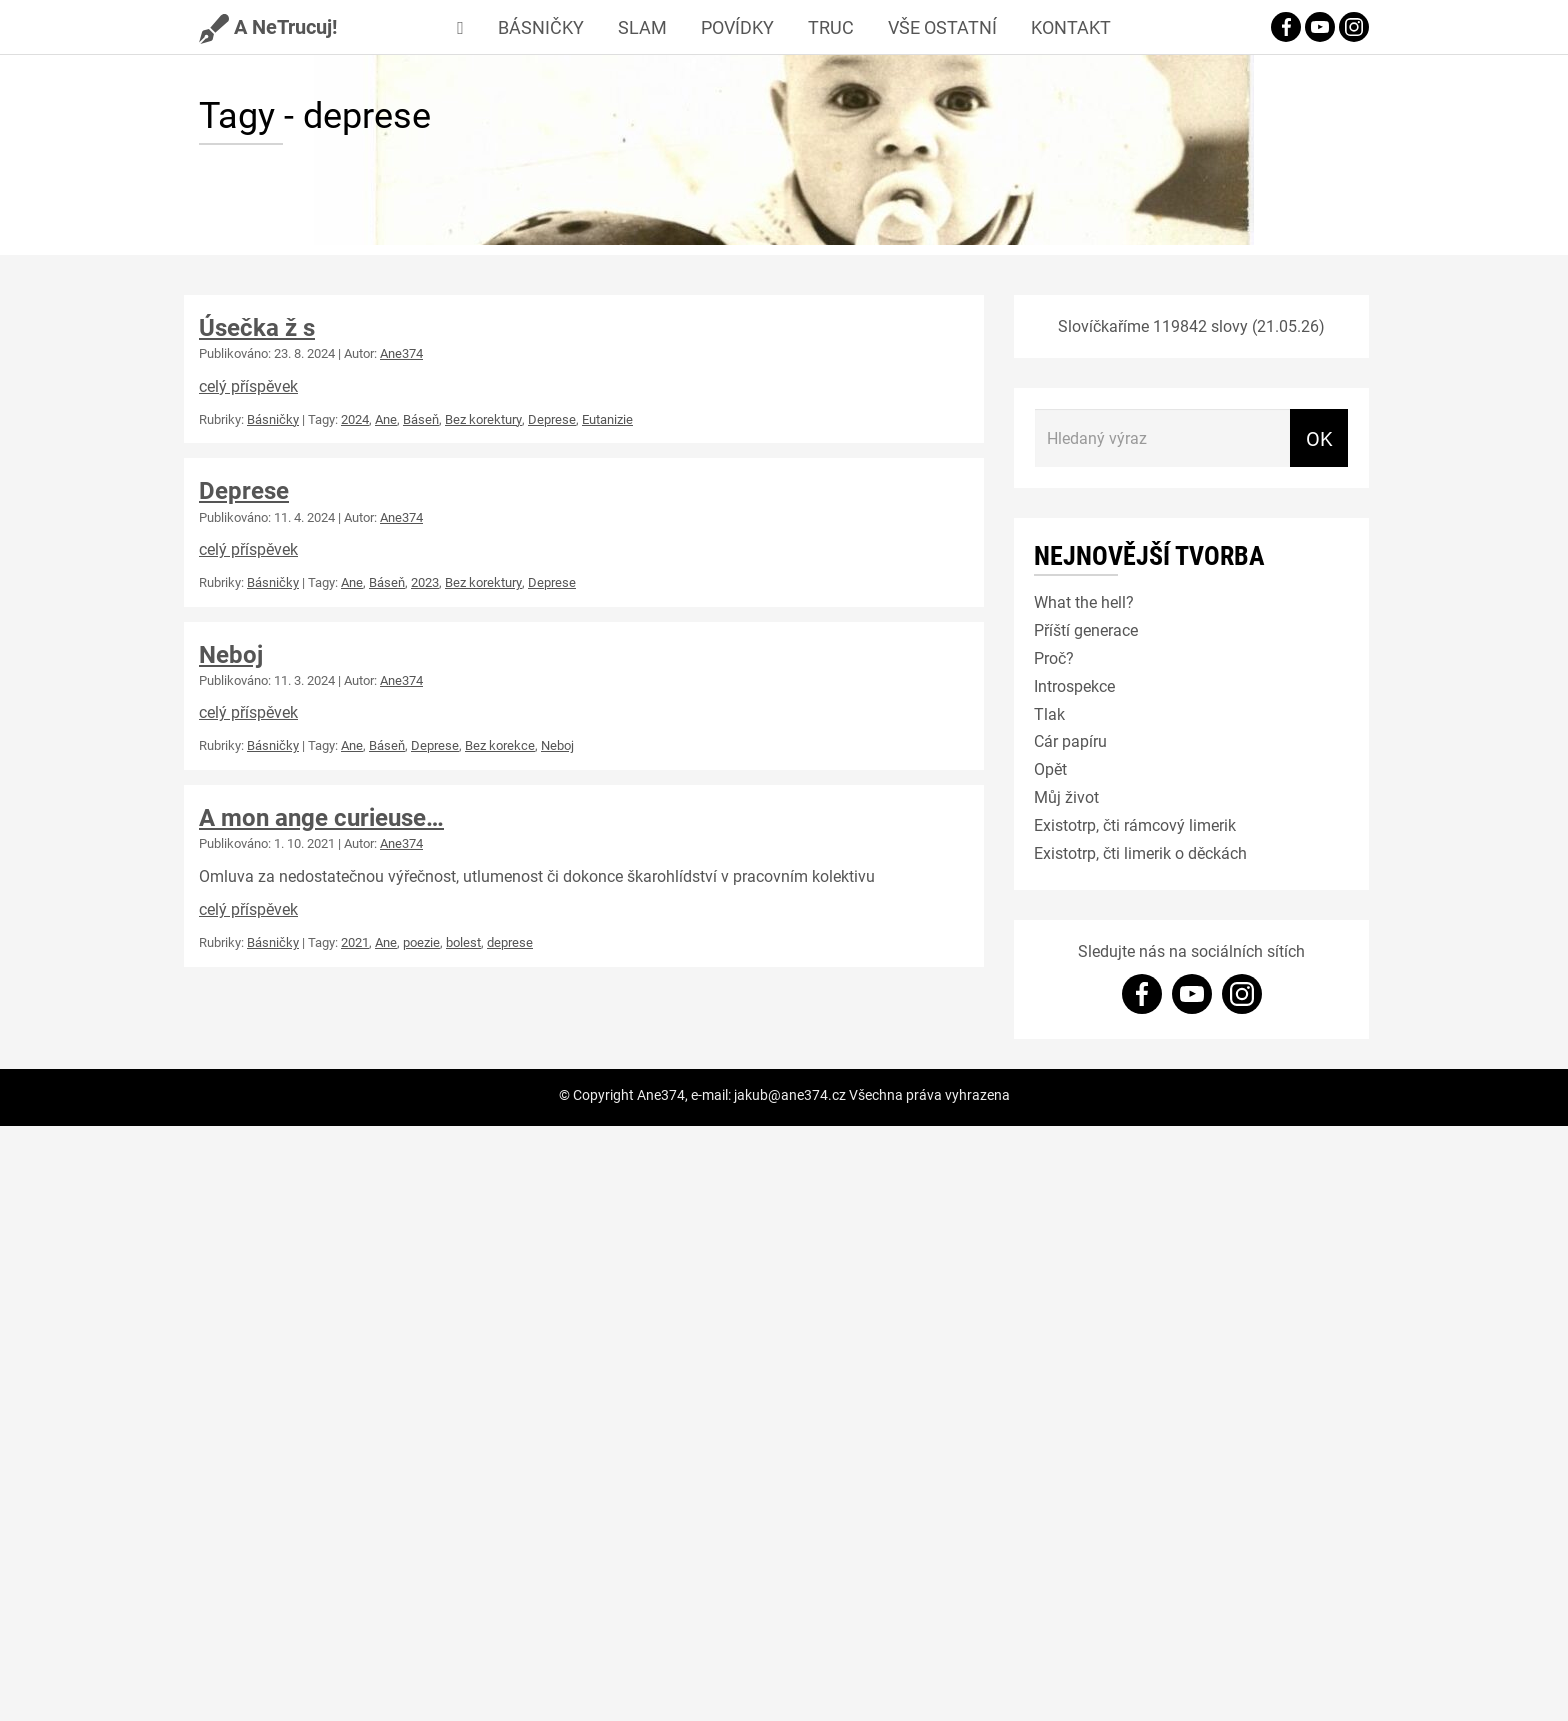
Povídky (737, 27)
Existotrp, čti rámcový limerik (1135, 824)
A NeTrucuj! (268, 26)
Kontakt (1071, 27)
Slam (642, 27)
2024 (355, 419)
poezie (421, 942)
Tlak (1049, 713)
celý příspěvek (248, 385)
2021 (355, 942)
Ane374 (401, 353)
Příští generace (1086, 629)
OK (1319, 438)
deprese (510, 942)
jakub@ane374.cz (790, 1094)
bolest (463, 942)
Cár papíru (1070, 740)
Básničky (541, 27)
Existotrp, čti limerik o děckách (1140, 852)
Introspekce (1074, 685)
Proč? (1054, 657)
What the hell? (1084, 601)
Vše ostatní (942, 27)
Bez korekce (500, 745)
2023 (425, 582)
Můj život (1066, 796)
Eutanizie (607, 419)
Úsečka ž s (257, 327)
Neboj (231, 654)
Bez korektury (483, 419)
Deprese (552, 419)
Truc (831, 27)
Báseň (421, 419)
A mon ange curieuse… (321, 817)
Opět (1050, 768)
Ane (386, 419)
